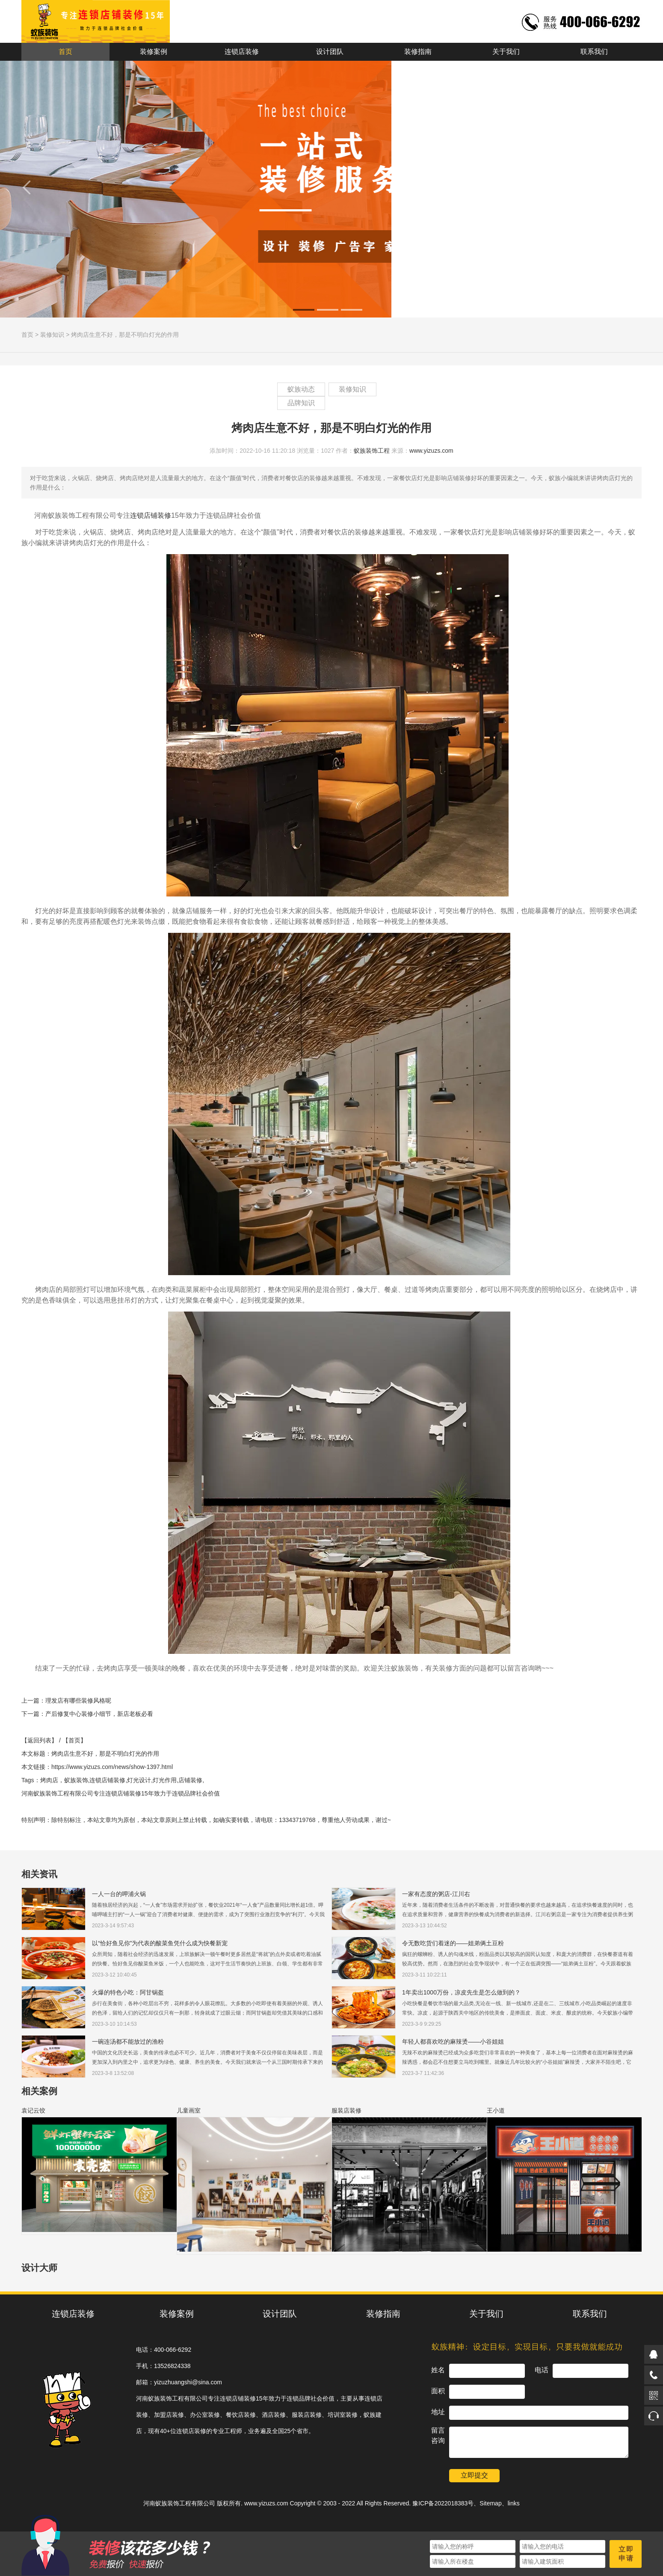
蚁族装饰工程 (372, 450)
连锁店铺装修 (150, 515)
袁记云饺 (33, 2110)
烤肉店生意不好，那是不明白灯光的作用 (125, 334)
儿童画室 (189, 2110)
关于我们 (506, 51)
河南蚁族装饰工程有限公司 (179, 2503)
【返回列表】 (39, 1740)
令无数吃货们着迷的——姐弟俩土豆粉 (453, 1943)
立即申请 (626, 2554)
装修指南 (418, 51)
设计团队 (329, 51)
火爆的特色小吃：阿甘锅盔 (128, 1992)
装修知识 (52, 334)
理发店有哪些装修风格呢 (78, 1700)
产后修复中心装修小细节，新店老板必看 (99, 1713)
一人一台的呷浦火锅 (119, 1893)
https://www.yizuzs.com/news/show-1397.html (112, 1766)
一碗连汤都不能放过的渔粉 (128, 2041)
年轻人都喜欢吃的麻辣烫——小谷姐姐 (453, 2041)
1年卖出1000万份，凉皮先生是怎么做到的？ (461, 1992)
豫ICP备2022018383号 (443, 2503)
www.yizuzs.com (431, 450)
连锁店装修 (242, 51)
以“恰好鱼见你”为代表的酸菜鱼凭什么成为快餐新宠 (160, 1943)
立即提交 (474, 2475)
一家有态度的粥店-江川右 (436, 1893)
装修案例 (153, 51)
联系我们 (594, 51)
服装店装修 (346, 2110)
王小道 (496, 2110)
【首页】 (74, 1740)
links (514, 2503)
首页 (65, 51)
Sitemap (490, 2503)
